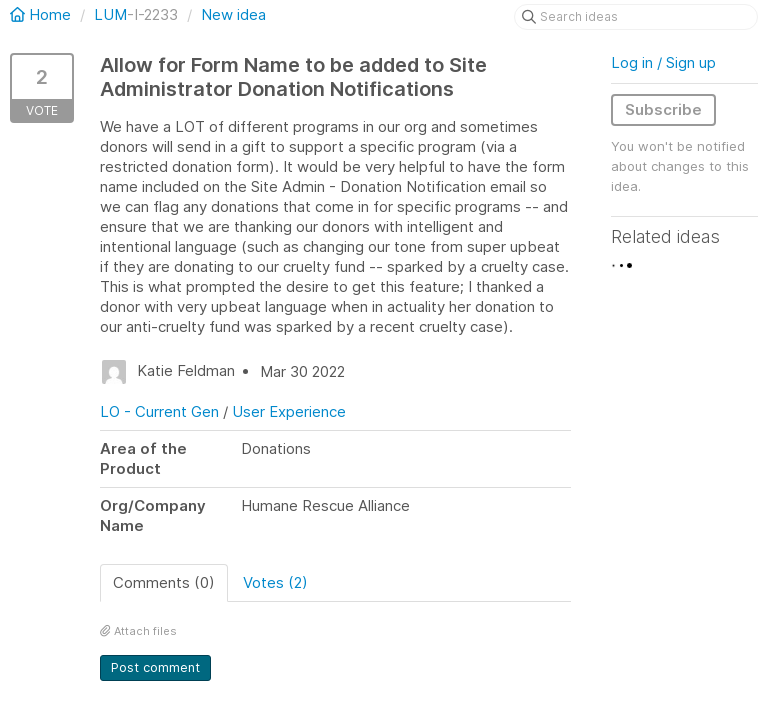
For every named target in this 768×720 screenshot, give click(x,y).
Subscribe (663, 109)
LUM (110, 14)
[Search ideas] (636, 17)
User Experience (289, 411)
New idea (233, 14)
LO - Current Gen (159, 411)
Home (42, 14)
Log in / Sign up (663, 62)
